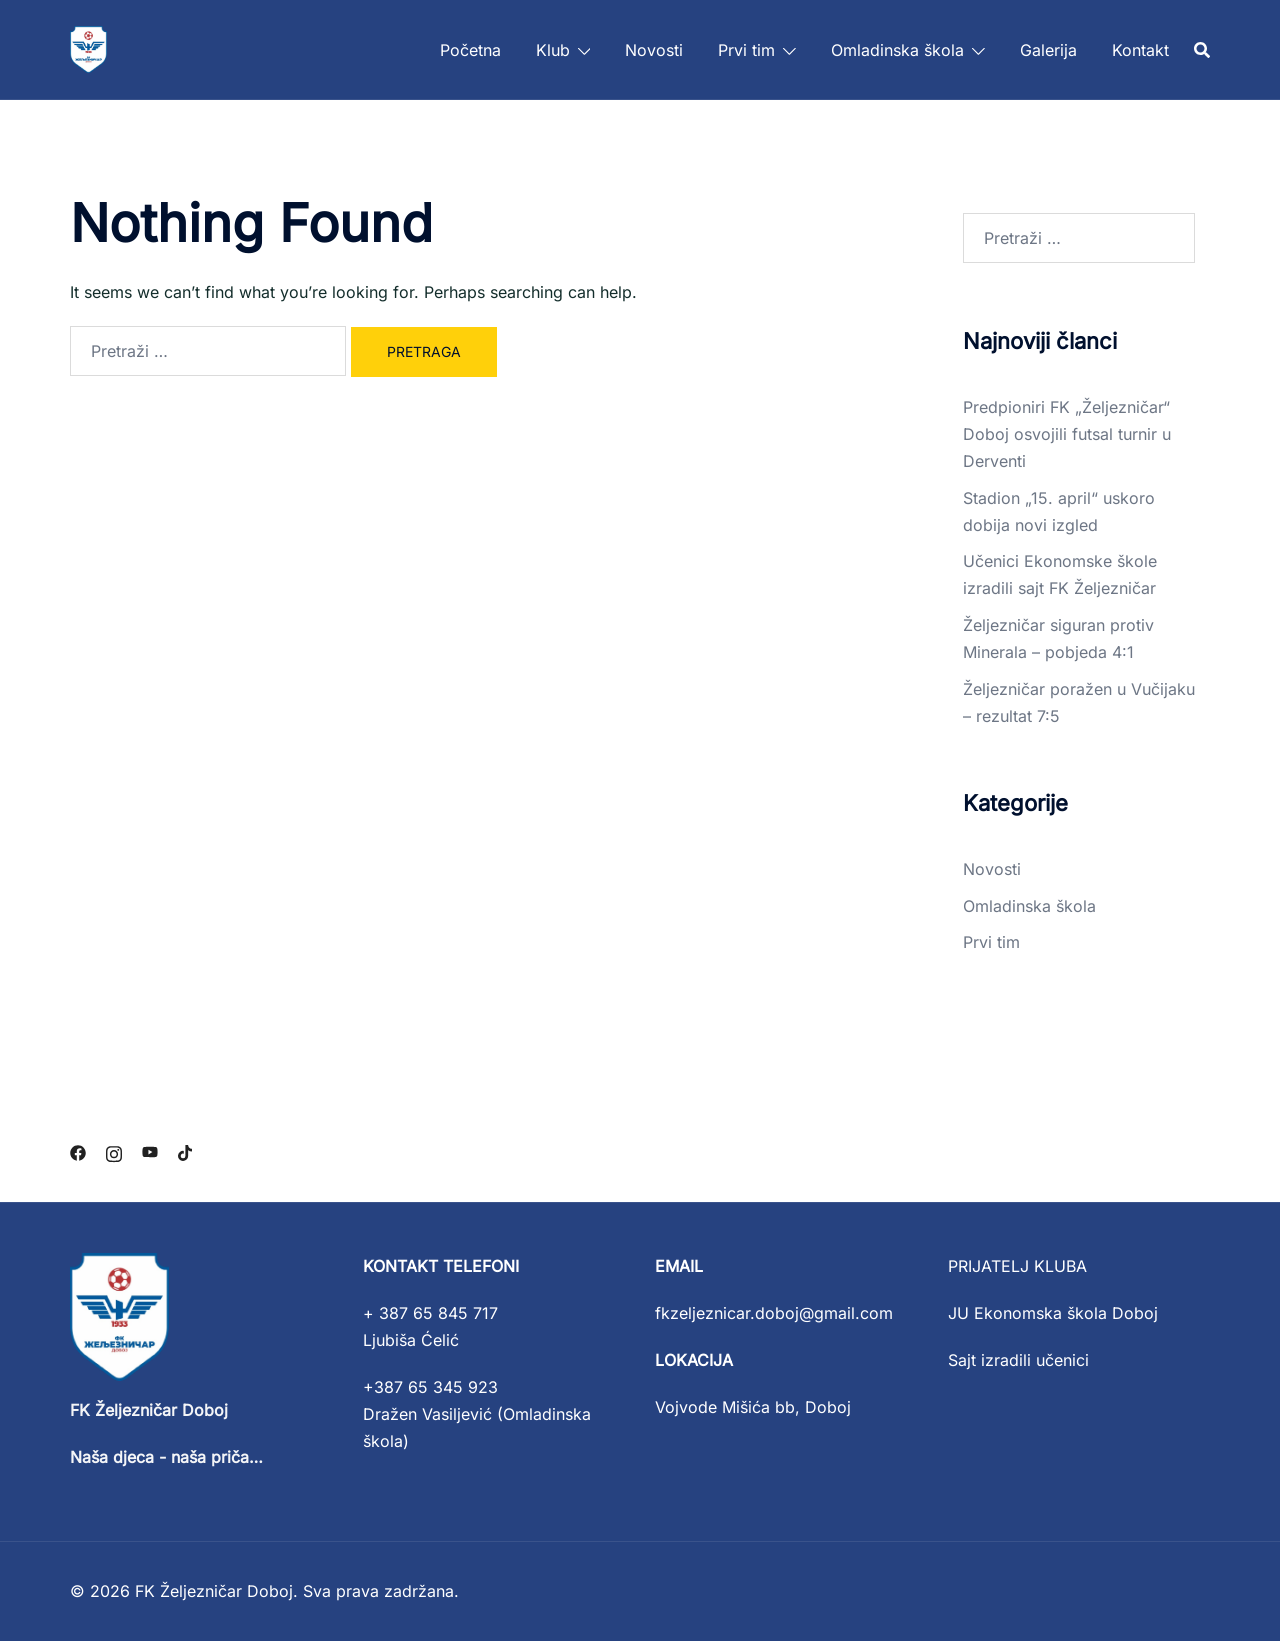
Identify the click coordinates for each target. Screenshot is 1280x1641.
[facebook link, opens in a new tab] (78, 1152)
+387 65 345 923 (430, 1387)
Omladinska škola (897, 50)
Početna (470, 50)
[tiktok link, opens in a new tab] (186, 1152)
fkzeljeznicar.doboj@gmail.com (774, 1313)
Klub (553, 50)
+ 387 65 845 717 (430, 1313)
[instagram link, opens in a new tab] (114, 1152)
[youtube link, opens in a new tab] (150, 1152)
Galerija (1048, 50)
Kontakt (1140, 50)
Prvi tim (746, 50)
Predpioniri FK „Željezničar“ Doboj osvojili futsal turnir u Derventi (1067, 434)
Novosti (654, 50)
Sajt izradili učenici (1018, 1360)
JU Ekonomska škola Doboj (1053, 1313)
